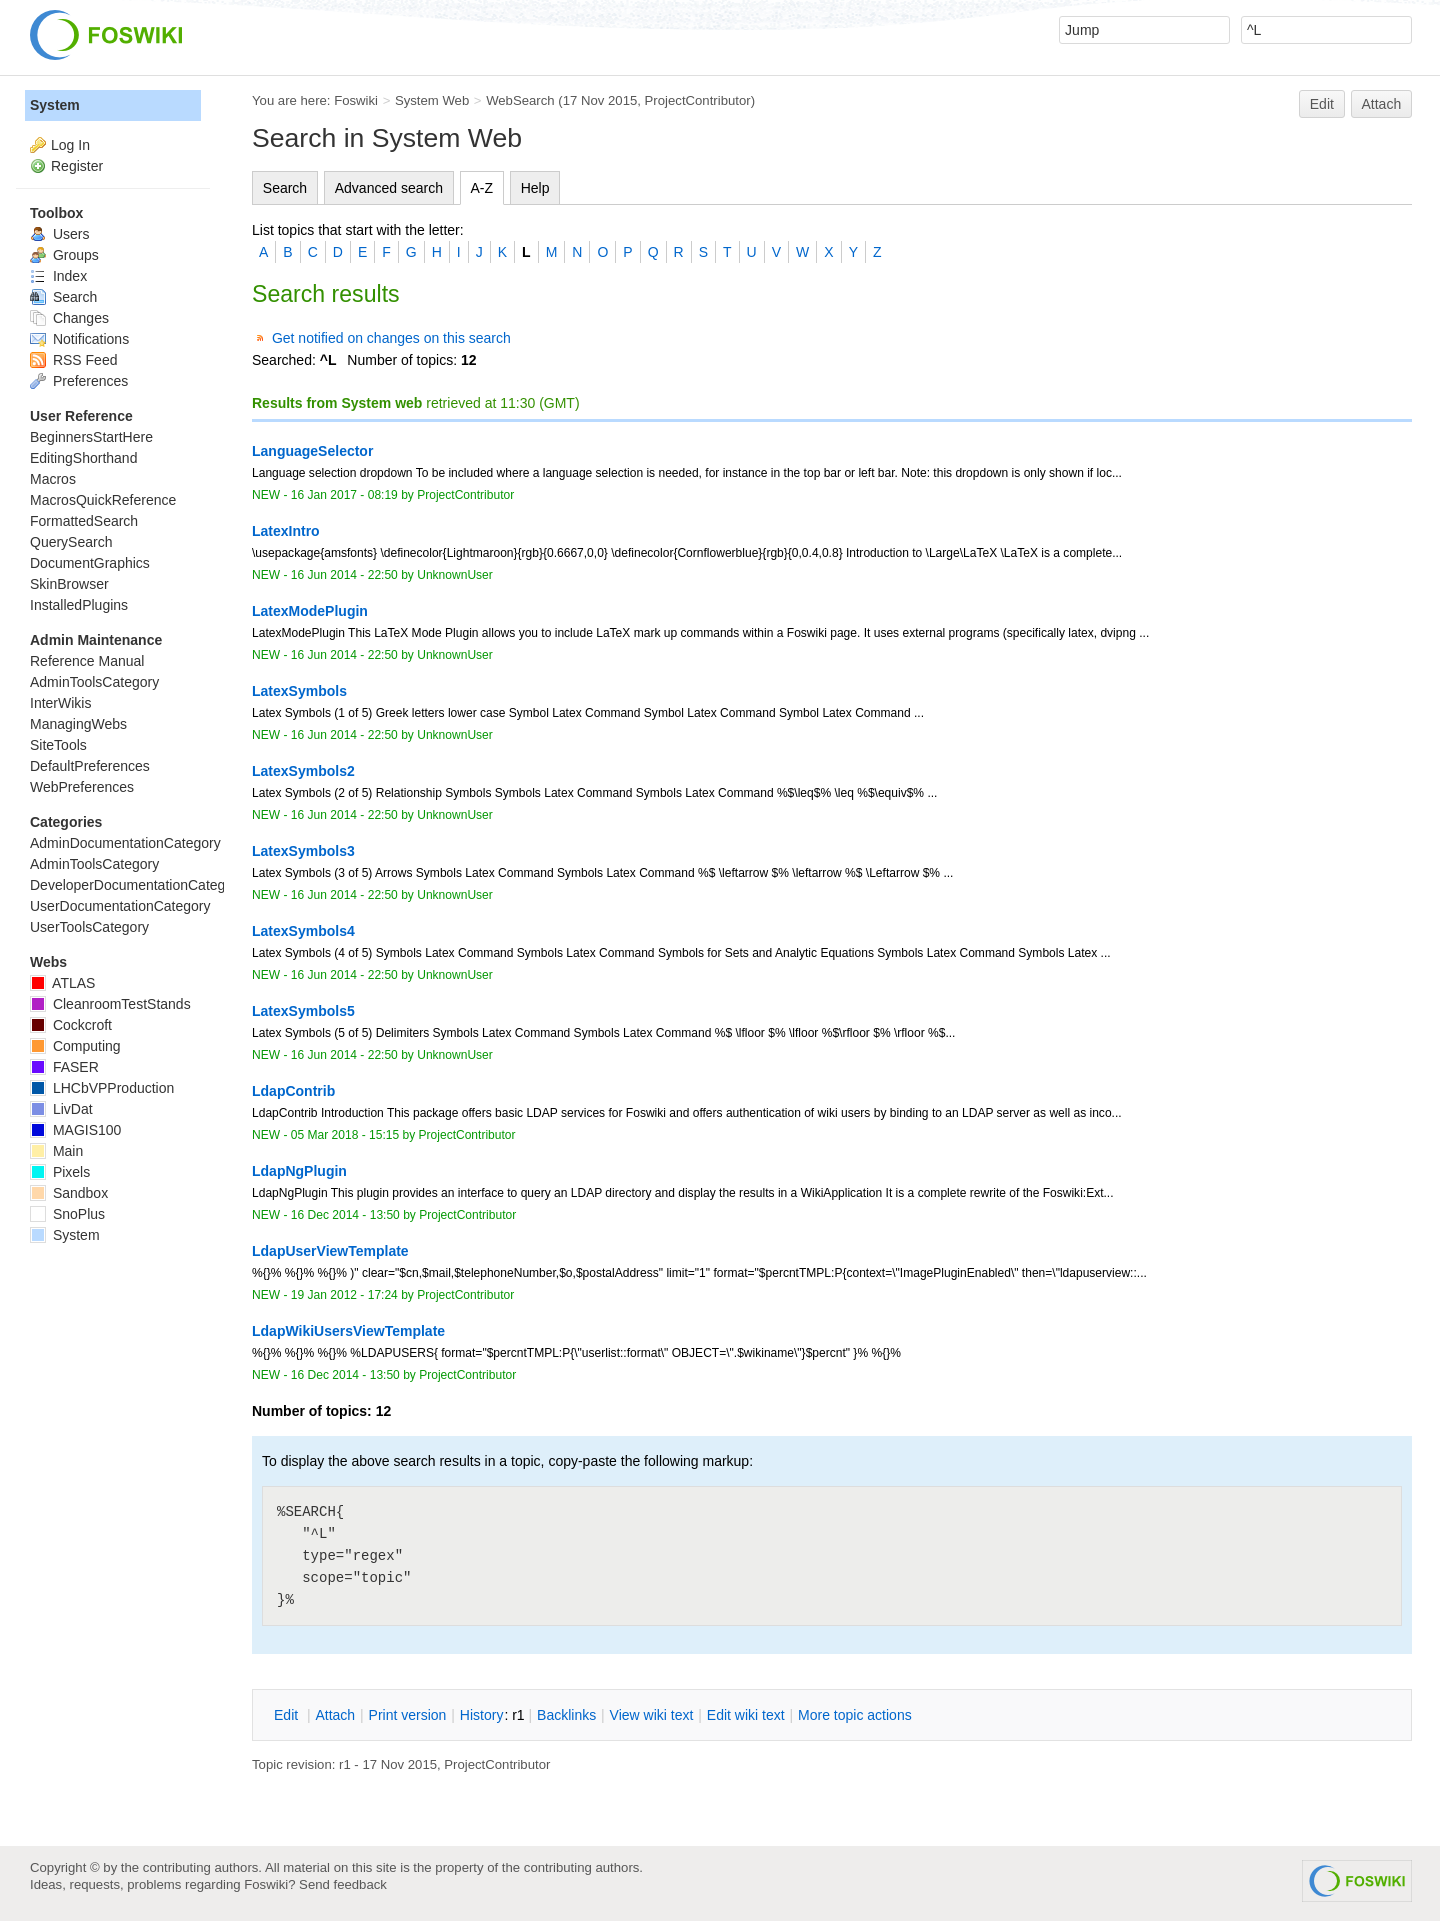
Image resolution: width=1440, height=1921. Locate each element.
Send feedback (343, 1884)
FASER (64, 1067)
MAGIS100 (75, 1130)
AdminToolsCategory (94, 682)
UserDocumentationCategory (120, 906)
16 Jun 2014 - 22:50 (344, 575)
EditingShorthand (83, 458)
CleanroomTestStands (110, 1004)
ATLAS (62, 983)
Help (535, 188)
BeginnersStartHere (91, 437)
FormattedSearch (84, 521)
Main (56, 1151)
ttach (335, 1715)
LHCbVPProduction (102, 1088)
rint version (408, 1715)
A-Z (482, 188)
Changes (69, 318)
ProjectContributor (698, 100)
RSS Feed (73, 360)
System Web (432, 100)
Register (77, 166)
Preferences (79, 381)
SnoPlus (67, 1214)
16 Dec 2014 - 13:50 (345, 1215)
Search (285, 188)
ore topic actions (855, 1715)
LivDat (61, 1109)
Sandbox (69, 1193)
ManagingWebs (78, 724)
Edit (1322, 104)
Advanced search (389, 188)
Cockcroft (71, 1025)
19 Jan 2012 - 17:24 (344, 1295)
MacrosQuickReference (103, 500)
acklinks (566, 1715)
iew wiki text (652, 1715)
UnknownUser (455, 575)
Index (58, 276)
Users (59, 234)
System (55, 105)
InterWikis (60, 703)
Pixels (60, 1172)
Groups (64, 255)
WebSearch (520, 100)
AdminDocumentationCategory (125, 843)
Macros (53, 479)
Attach (1382, 104)
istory (482, 1715)
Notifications (79, 339)
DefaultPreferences (90, 766)
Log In (70, 145)
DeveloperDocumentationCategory (137, 885)
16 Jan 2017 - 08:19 (344, 495)
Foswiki (356, 100)
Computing (75, 1046)
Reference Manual (87, 661)
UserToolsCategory (89, 927)
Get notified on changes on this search (391, 338)
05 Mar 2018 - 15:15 (345, 1135)
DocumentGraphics (90, 563)
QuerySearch (71, 542)
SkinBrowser (69, 584)
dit (288, 1715)
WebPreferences (82, 787)
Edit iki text (746, 1715)
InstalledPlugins (79, 605)
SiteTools (58, 745)
